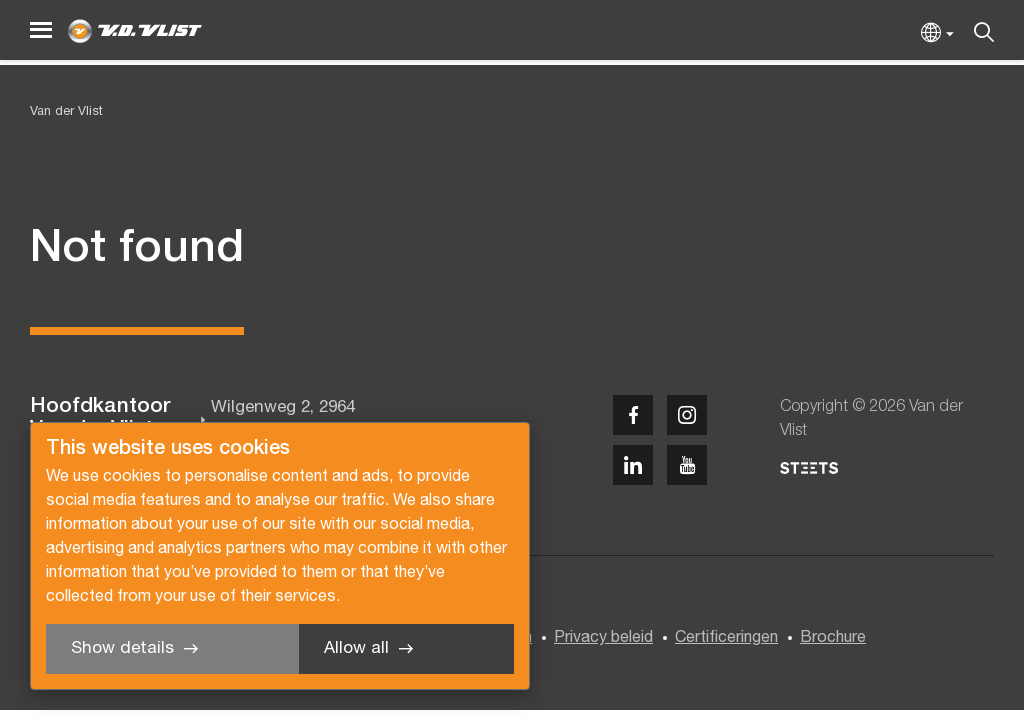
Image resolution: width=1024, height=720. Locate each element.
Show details (122, 648)
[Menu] (41, 30)
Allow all (356, 648)
